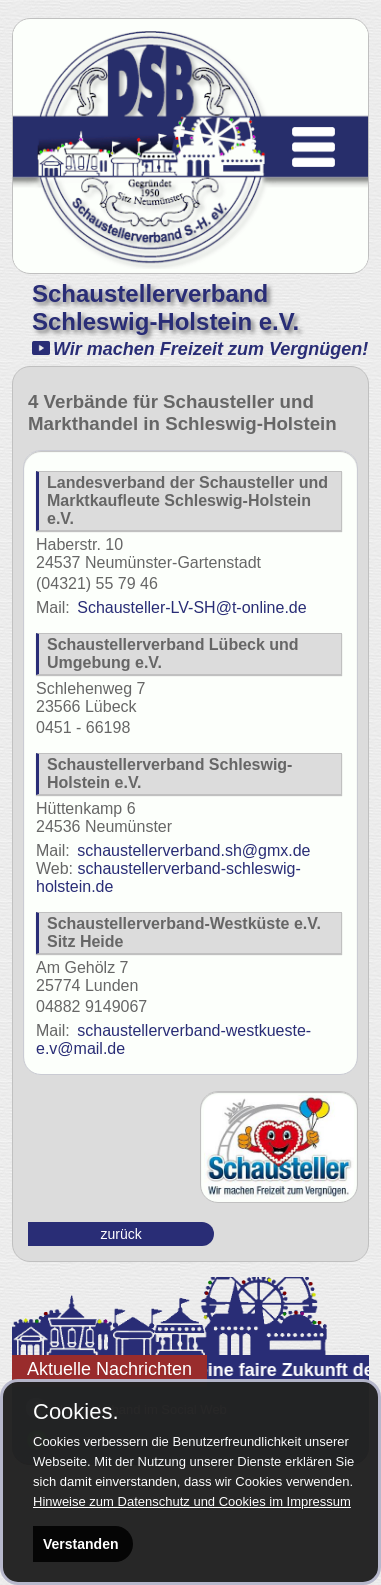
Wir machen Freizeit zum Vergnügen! (200, 349)
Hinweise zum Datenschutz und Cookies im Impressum (192, 1501)
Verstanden (80, 1544)
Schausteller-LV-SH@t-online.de (171, 607)
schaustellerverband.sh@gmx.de (173, 850)
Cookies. (76, 1412)
